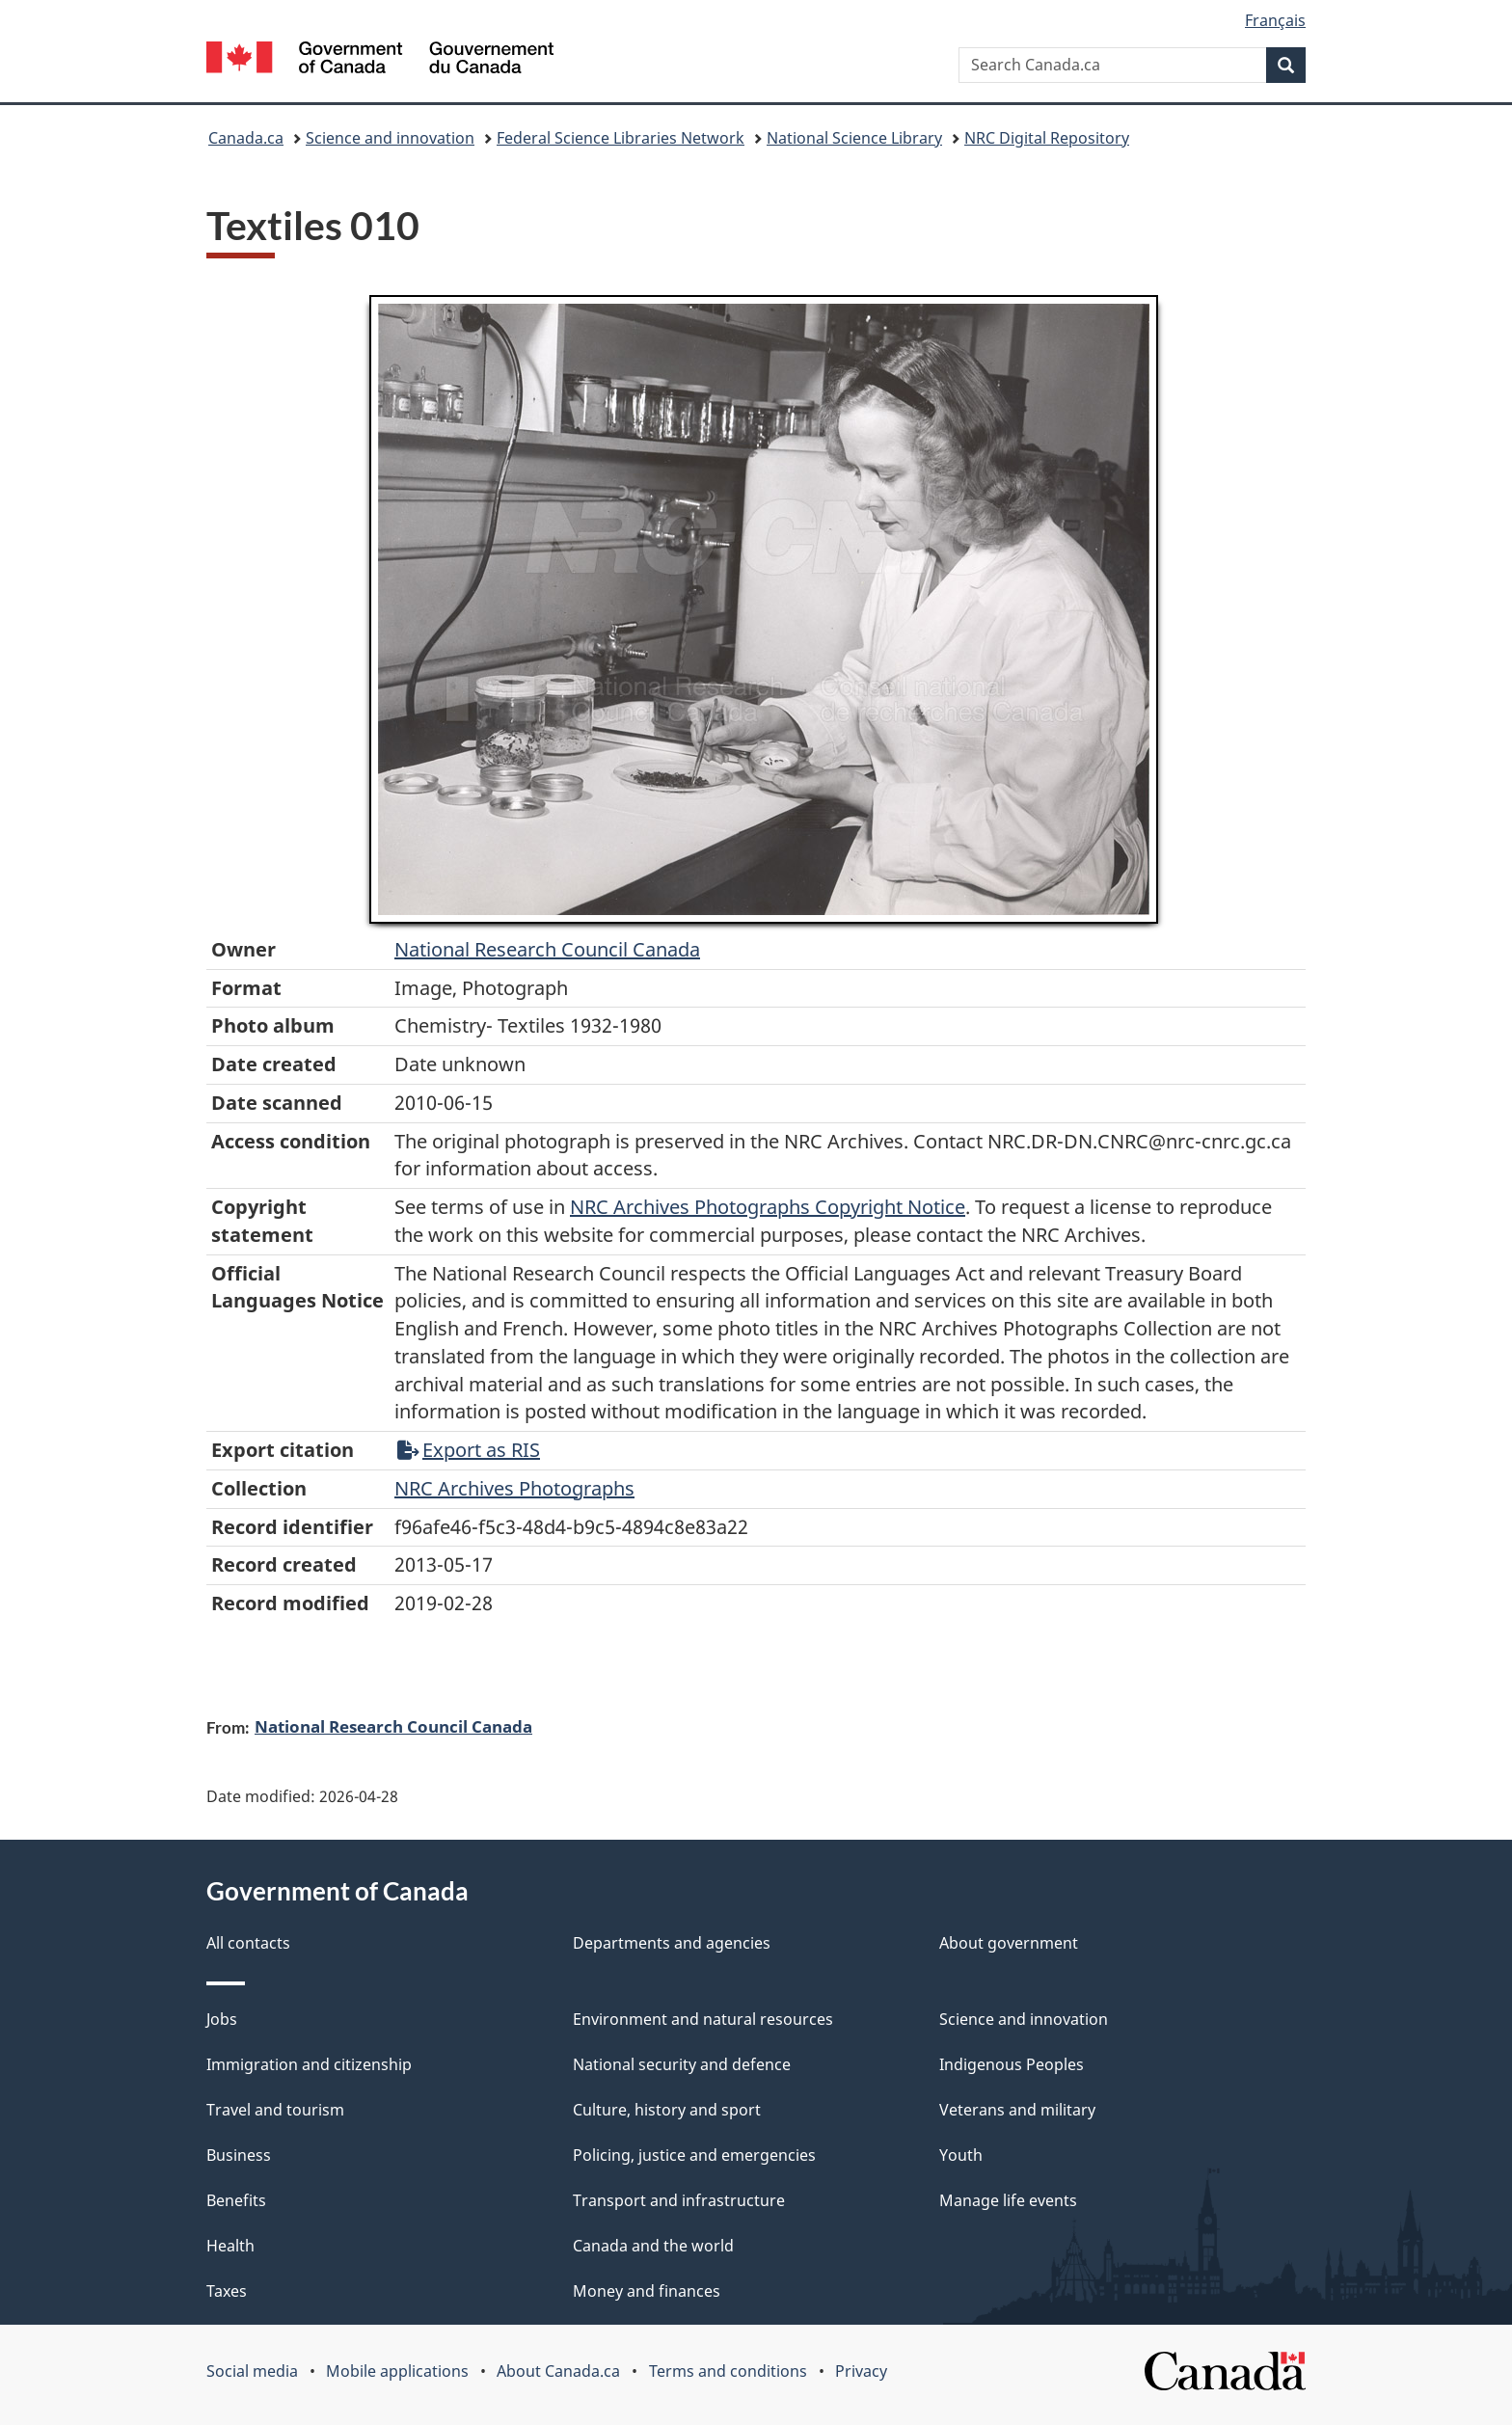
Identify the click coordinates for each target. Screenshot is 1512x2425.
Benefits (236, 2200)
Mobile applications (397, 2371)
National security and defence (682, 2064)
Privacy (861, 2371)
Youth (961, 2155)
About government (1008, 1942)
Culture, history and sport (667, 2109)
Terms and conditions (728, 2371)
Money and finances (646, 2291)
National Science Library (854, 137)
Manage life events (1008, 2200)
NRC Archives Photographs (514, 1488)
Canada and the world (653, 2245)
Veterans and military (1017, 2109)
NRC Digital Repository (1046, 137)
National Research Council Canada (547, 949)
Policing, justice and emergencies (694, 2155)
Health (230, 2245)
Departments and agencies (671, 1942)
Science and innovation (390, 137)
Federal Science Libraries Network (620, 137)
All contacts (248, 1942)
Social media (252, 2371)
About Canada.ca (558, 2371)
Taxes (226, 2291)
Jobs (221, 2019)
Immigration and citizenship (309, 2064)
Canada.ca (246, 137)
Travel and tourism (275, 2109)
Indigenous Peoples (1011, 2064)
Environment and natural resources (703, 2019)
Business (238, 2155)
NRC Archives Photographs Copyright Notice (767, 1207)
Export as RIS (468, 1450)
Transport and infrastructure (679, 2200)
